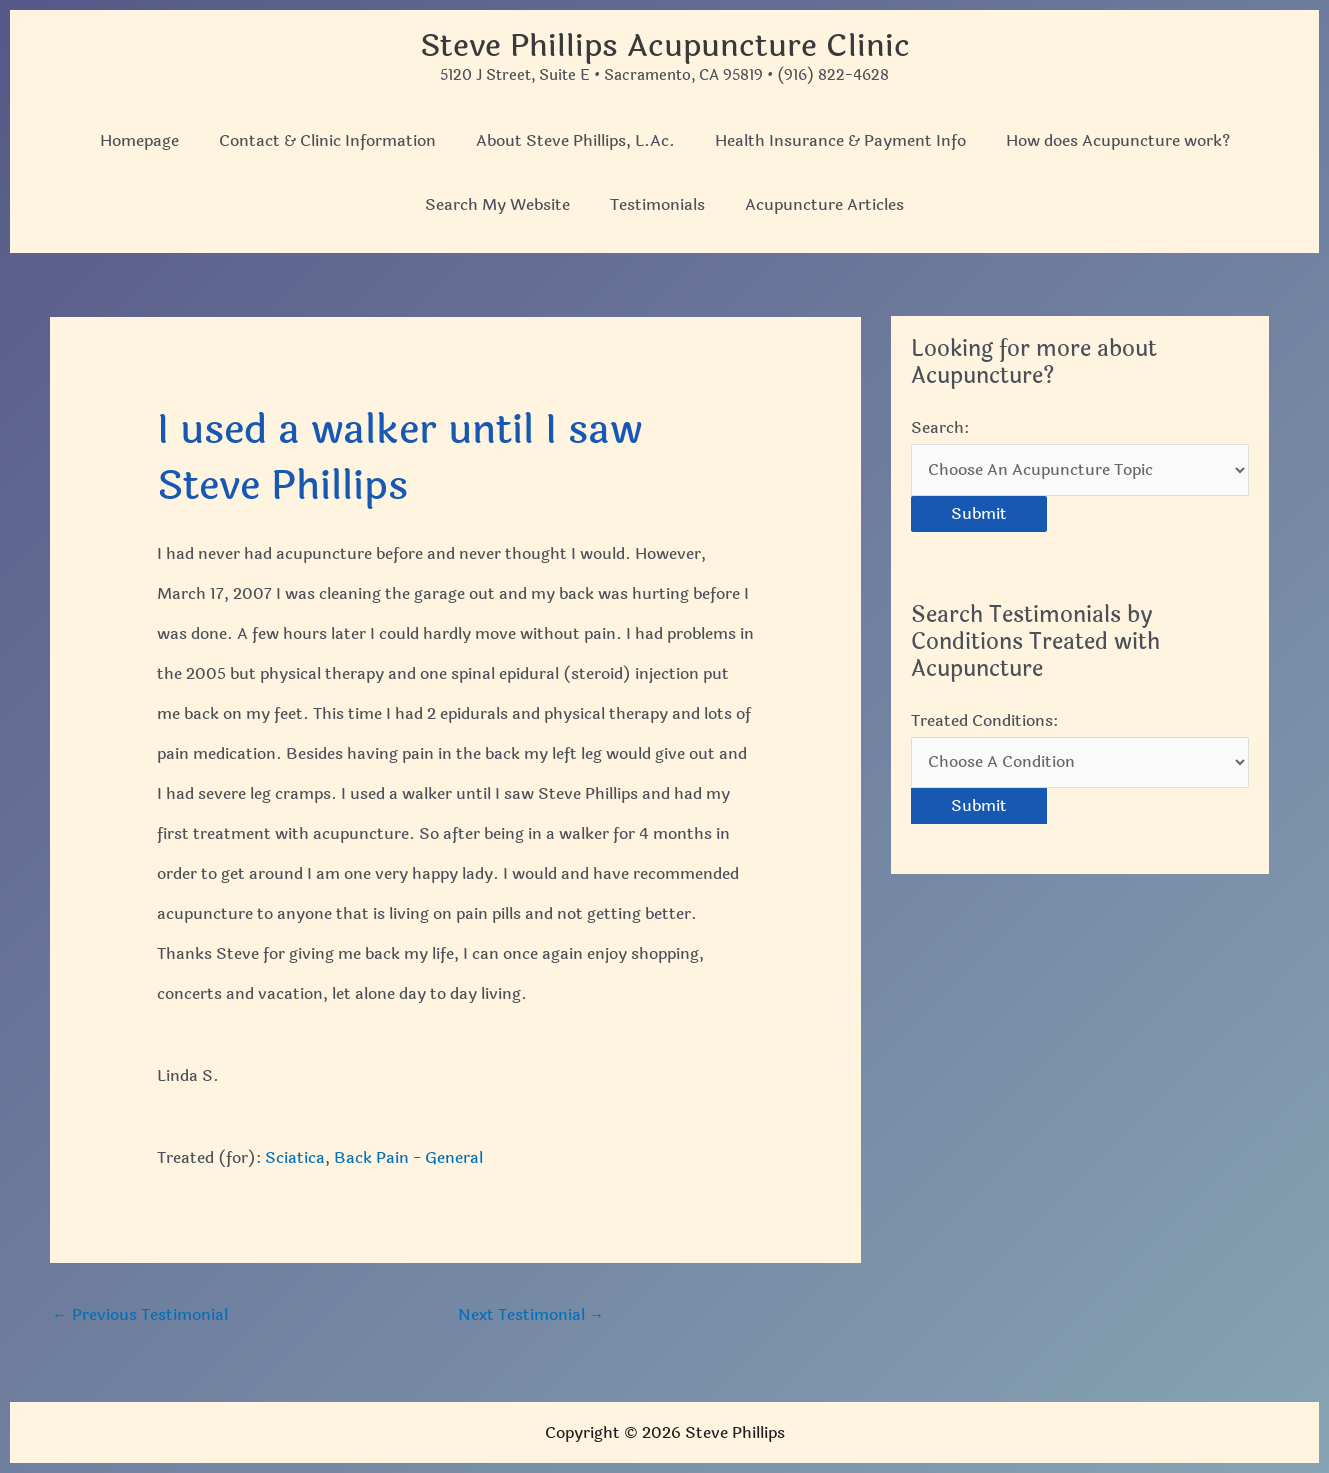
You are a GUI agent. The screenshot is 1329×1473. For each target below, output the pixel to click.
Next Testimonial (531, 1314)
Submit (979, 514)
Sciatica (295, 1156)
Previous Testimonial (140, 1314)
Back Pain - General (408, 1156)
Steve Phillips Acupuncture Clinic (664, 45)
